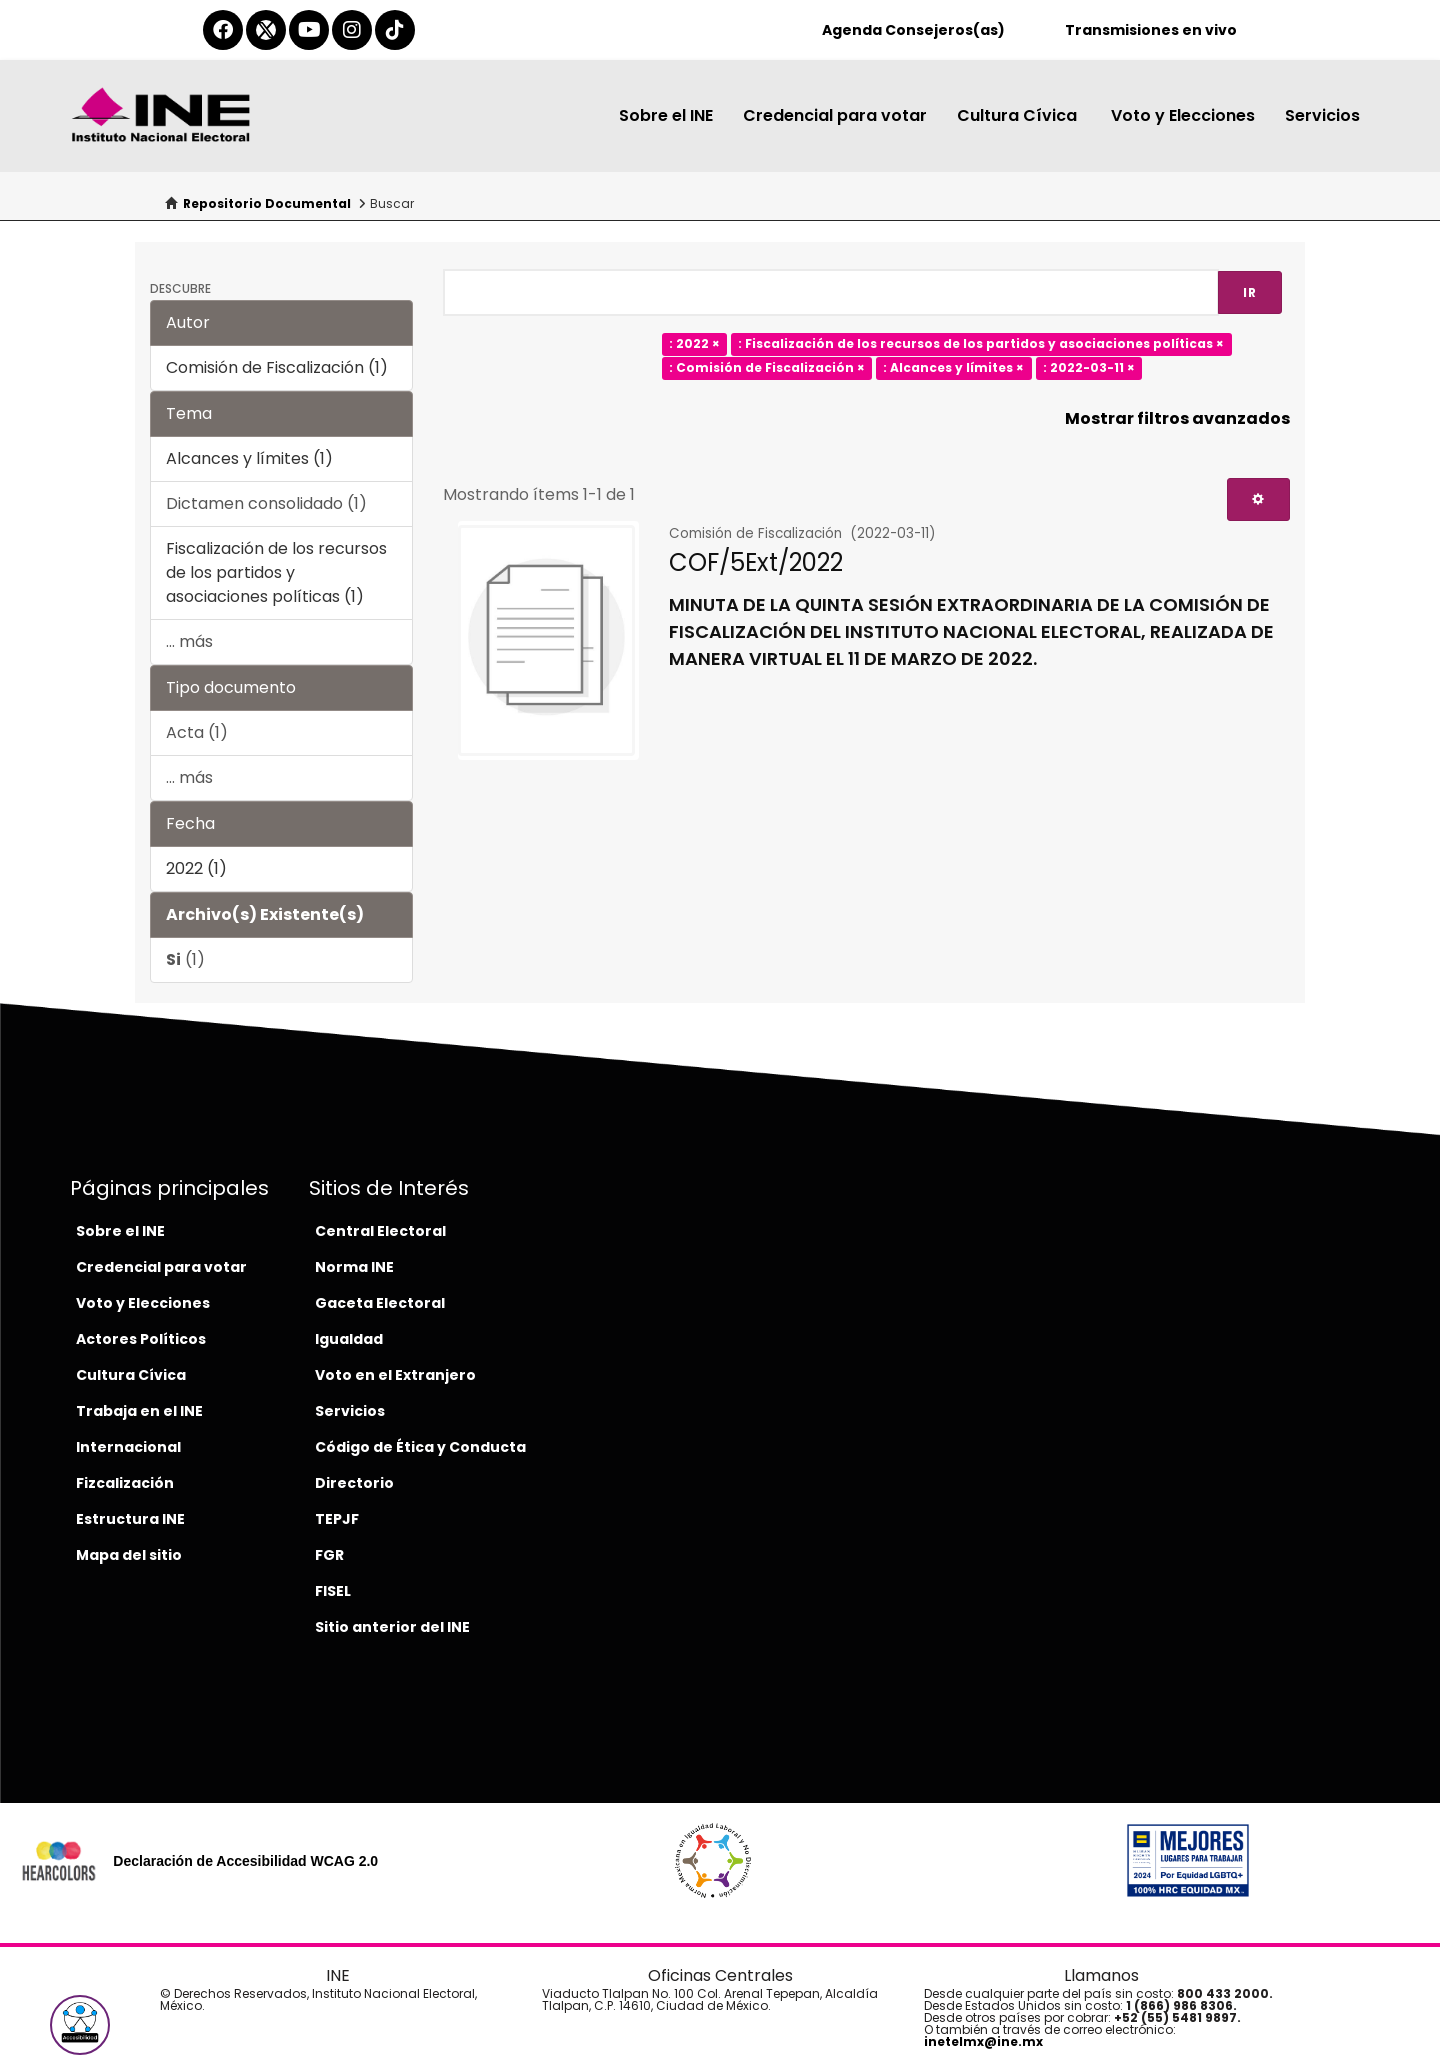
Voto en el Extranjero (395, 1375)
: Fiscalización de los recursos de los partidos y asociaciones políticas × (981, 344)
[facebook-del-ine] (223, 30)
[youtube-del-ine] (309, 30)
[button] (80, 2025)
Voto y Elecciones (1183, 115)
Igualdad (349, 1339)
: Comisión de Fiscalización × (767, 368)
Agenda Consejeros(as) (913, 30)
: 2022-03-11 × (1089, 368)
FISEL (333, 1591)
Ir (1250, 292)
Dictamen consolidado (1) (266, 503)
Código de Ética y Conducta (420, 1447)
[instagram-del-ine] (352, 30)
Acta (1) (197, 732)
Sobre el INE (666, 115)
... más (189, 641)
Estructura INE (130, 1519)
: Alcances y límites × (953, 368)
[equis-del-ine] (266, 30)
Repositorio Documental (267, 203)
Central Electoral (380, 1231)
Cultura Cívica (1019, 115)
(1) (185, 959)
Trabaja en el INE (139, 1411)
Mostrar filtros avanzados (1177, 418)
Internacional (128, 1447)
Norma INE (354, 1267)
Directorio (354, 1483)
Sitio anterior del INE (392, 1627)
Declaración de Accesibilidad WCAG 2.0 (245, 1861)
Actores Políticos (141, 1339)
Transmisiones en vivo (1151, 30)
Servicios (1322, 115)
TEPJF (337, 1519)
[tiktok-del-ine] (395, 30)
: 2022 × (694, 344)
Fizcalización (125, 1483)
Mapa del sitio (129, 1555)
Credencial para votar (835, 115)
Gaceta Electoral (380, 1303)
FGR (329, 1555)
